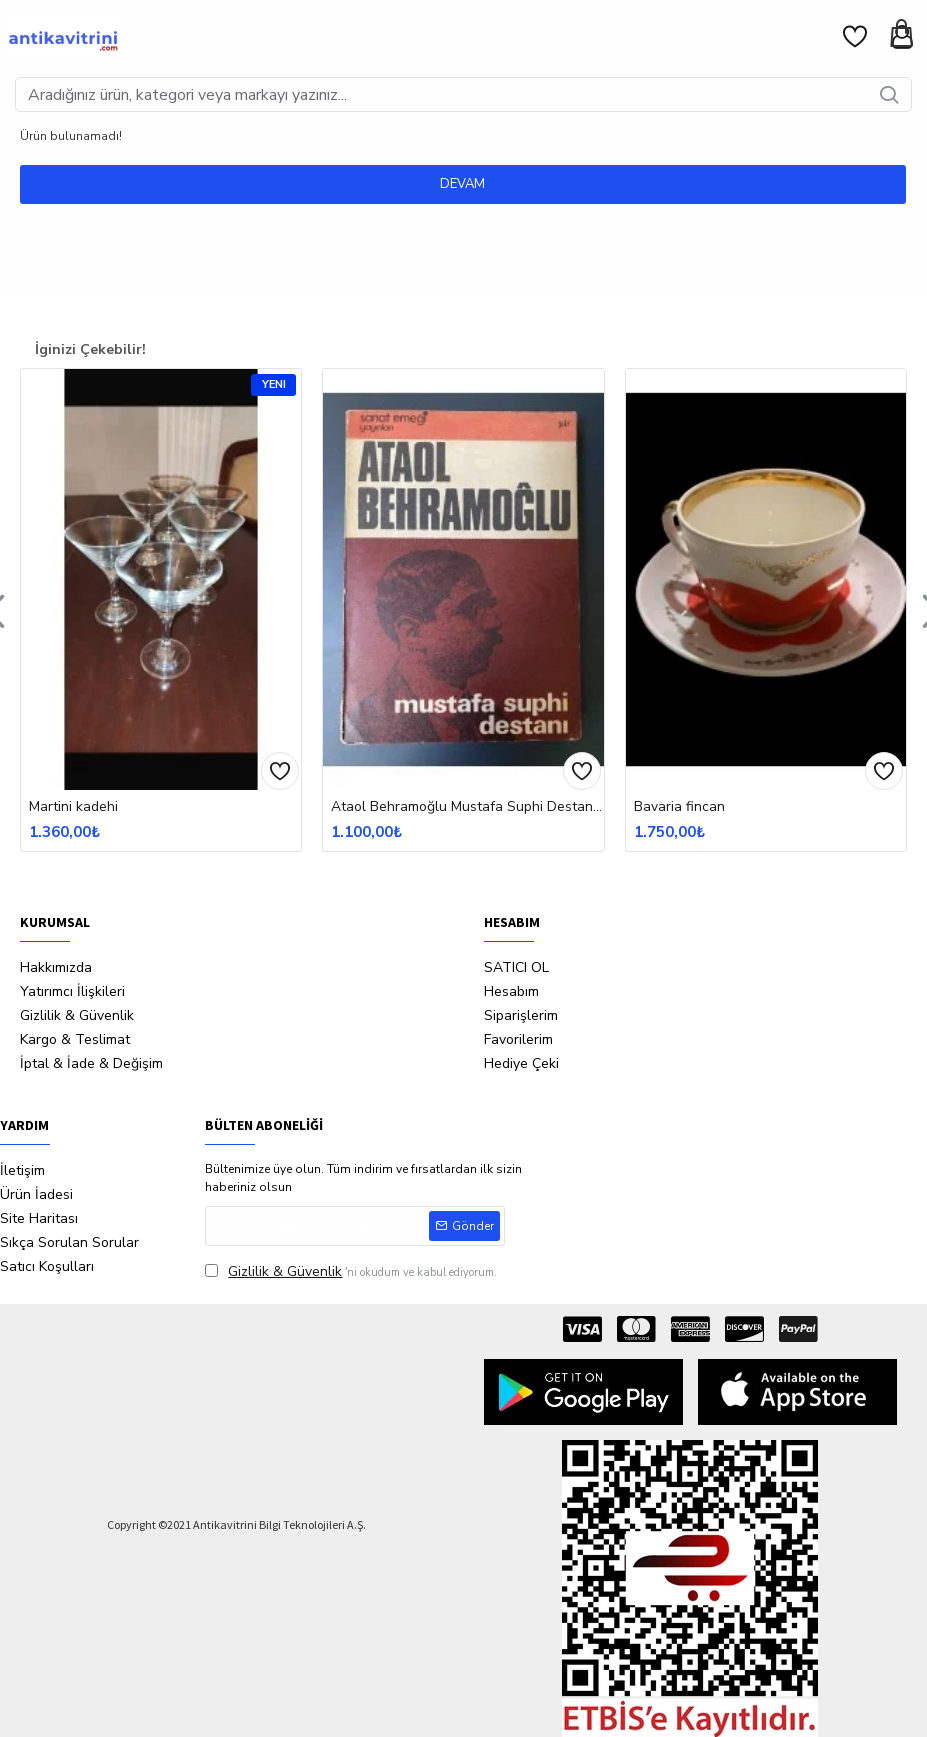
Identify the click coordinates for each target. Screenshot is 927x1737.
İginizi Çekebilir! (90, 349)
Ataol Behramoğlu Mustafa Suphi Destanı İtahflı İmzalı (467, 807)
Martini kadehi (73, 807)
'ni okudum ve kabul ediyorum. (351, 1271)
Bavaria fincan (679, 807)
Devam (463, 184)
